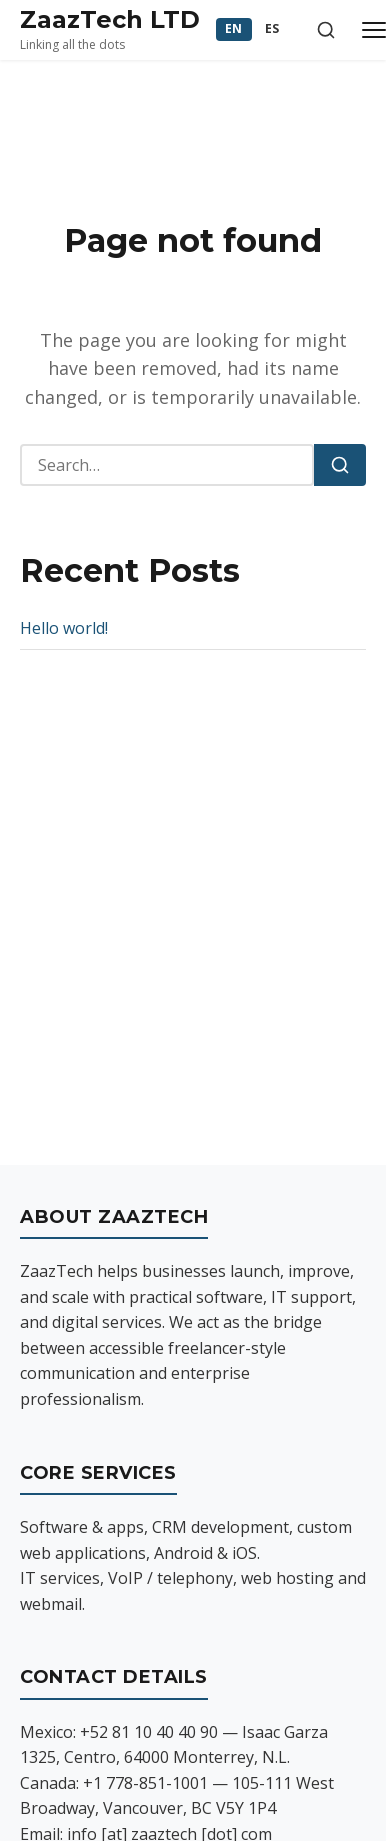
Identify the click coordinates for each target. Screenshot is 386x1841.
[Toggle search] (326, 30)
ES (272, 28)
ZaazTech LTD (110, 19)
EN (234, 28)
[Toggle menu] (374, 30)
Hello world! (64, 628)
